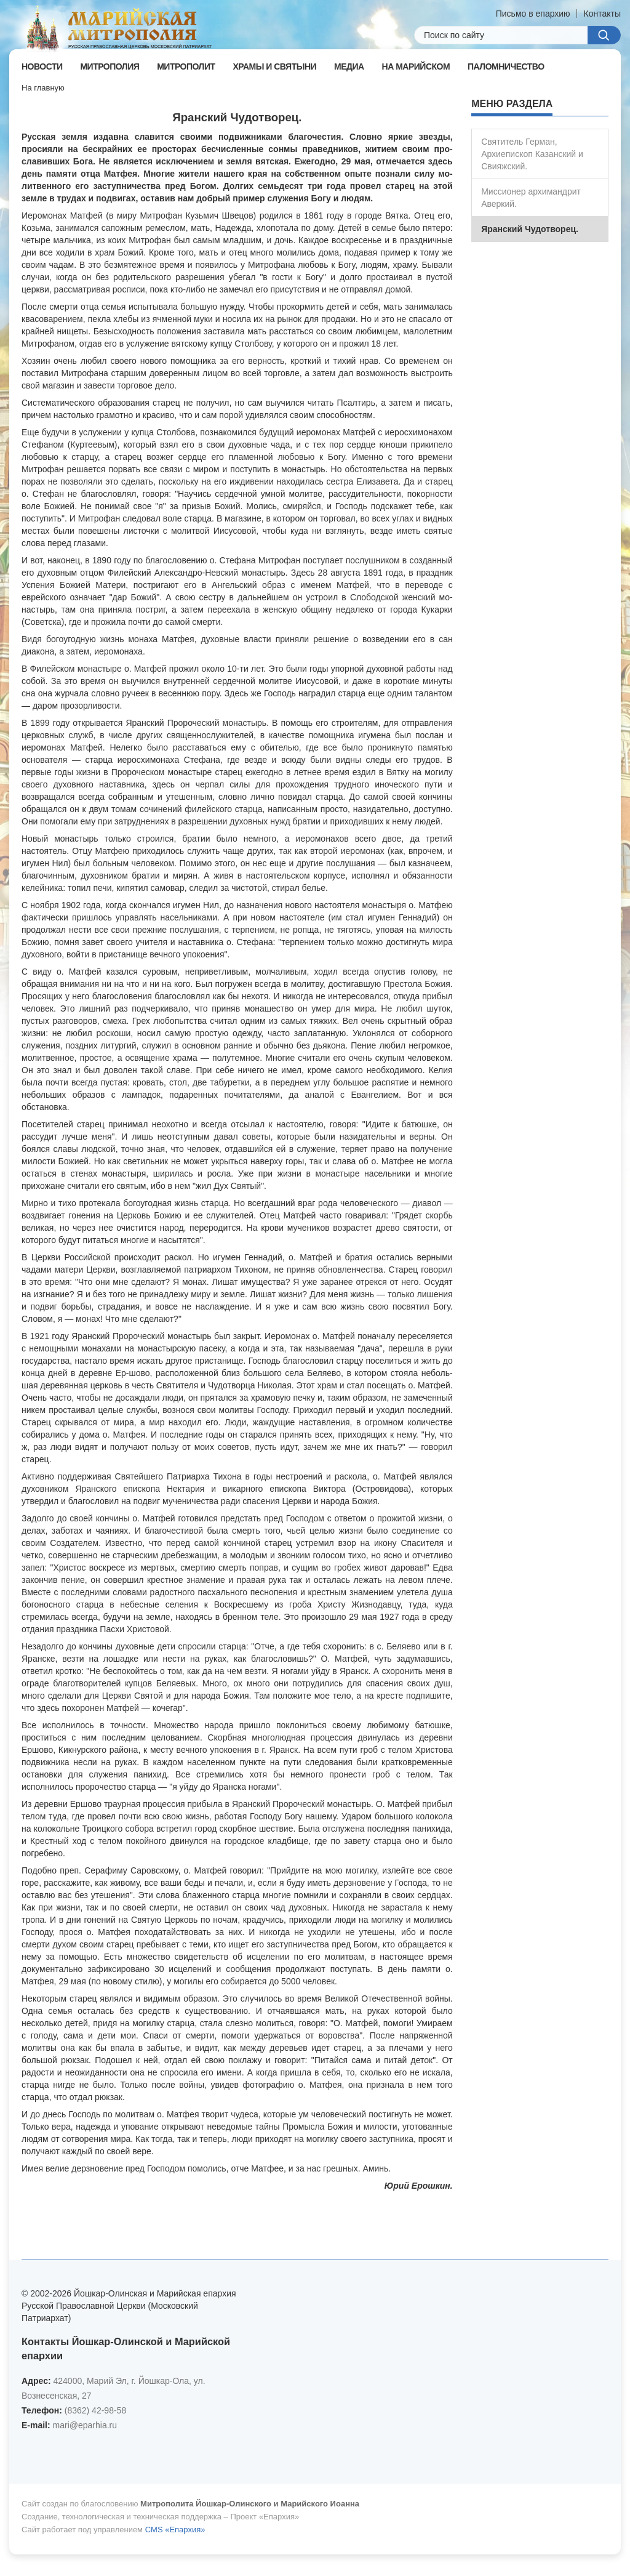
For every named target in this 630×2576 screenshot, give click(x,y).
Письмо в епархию (533, 13)
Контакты (602, 13)
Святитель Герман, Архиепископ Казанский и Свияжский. (532, 154)
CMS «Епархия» (175, 2529)
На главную (43, 87)
